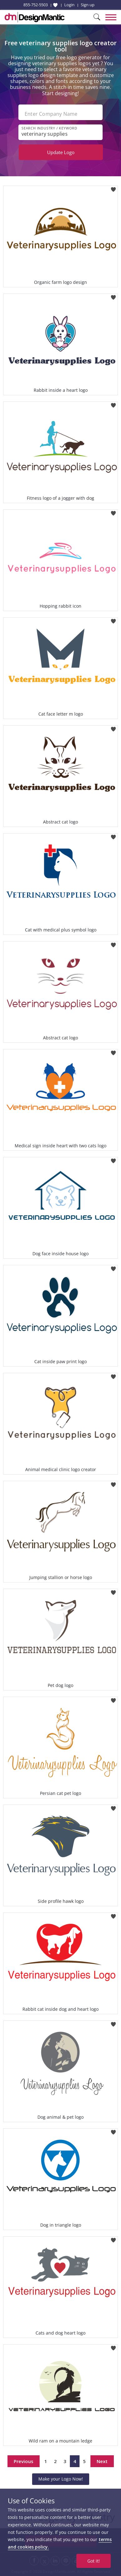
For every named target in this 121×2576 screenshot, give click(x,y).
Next (102, 2461)
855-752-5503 (35, 4)
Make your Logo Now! (60, 2479)
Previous (23, 2461)
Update (61, 152)
